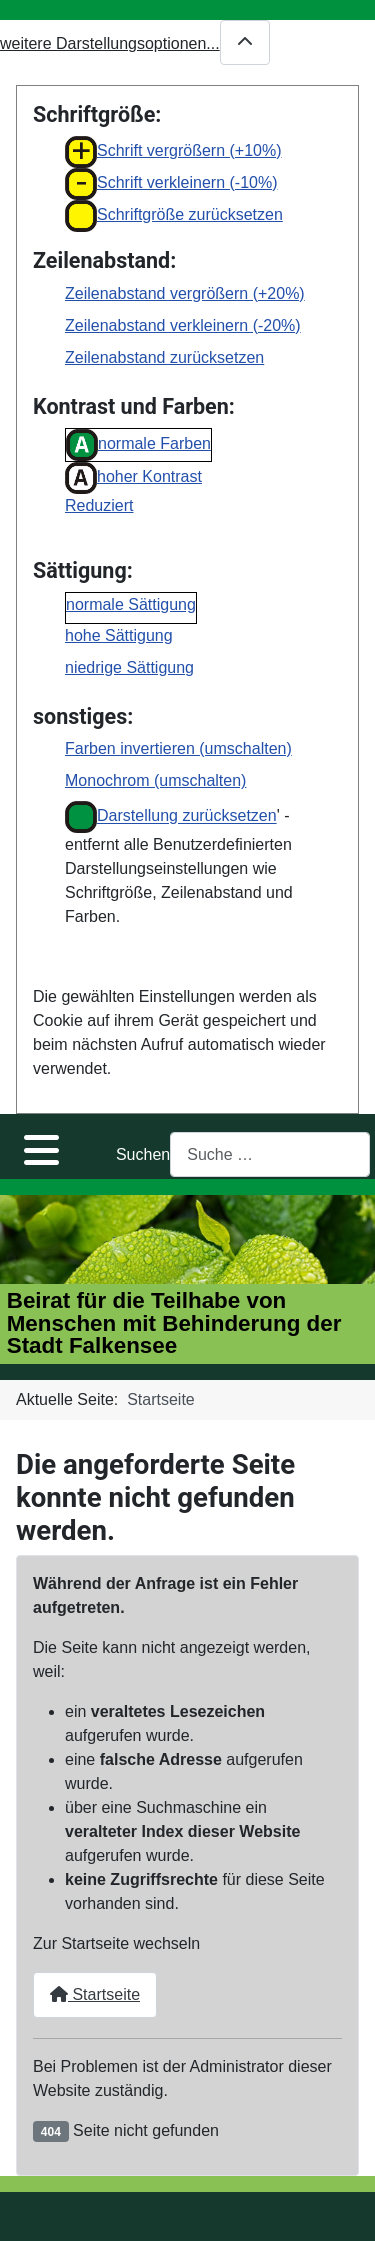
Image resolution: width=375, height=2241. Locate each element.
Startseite (95, 1994)
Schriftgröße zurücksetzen (174, 216)
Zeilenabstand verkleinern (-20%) (183, 325)
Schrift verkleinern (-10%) (171, 184)
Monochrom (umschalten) (155, 780)
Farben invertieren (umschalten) (178, 748)
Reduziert (99, 505)
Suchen (143, 1154)
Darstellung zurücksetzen (171, 817)
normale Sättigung (131, 604)
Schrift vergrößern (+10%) (173, 152)
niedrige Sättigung (129, 667)
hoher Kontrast (133, 478)
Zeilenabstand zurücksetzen (164, 357)
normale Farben (138, 445)
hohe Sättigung (119, 635)
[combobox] (270, 1154)
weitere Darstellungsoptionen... (135, 42)
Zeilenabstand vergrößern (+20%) (185, 293)
